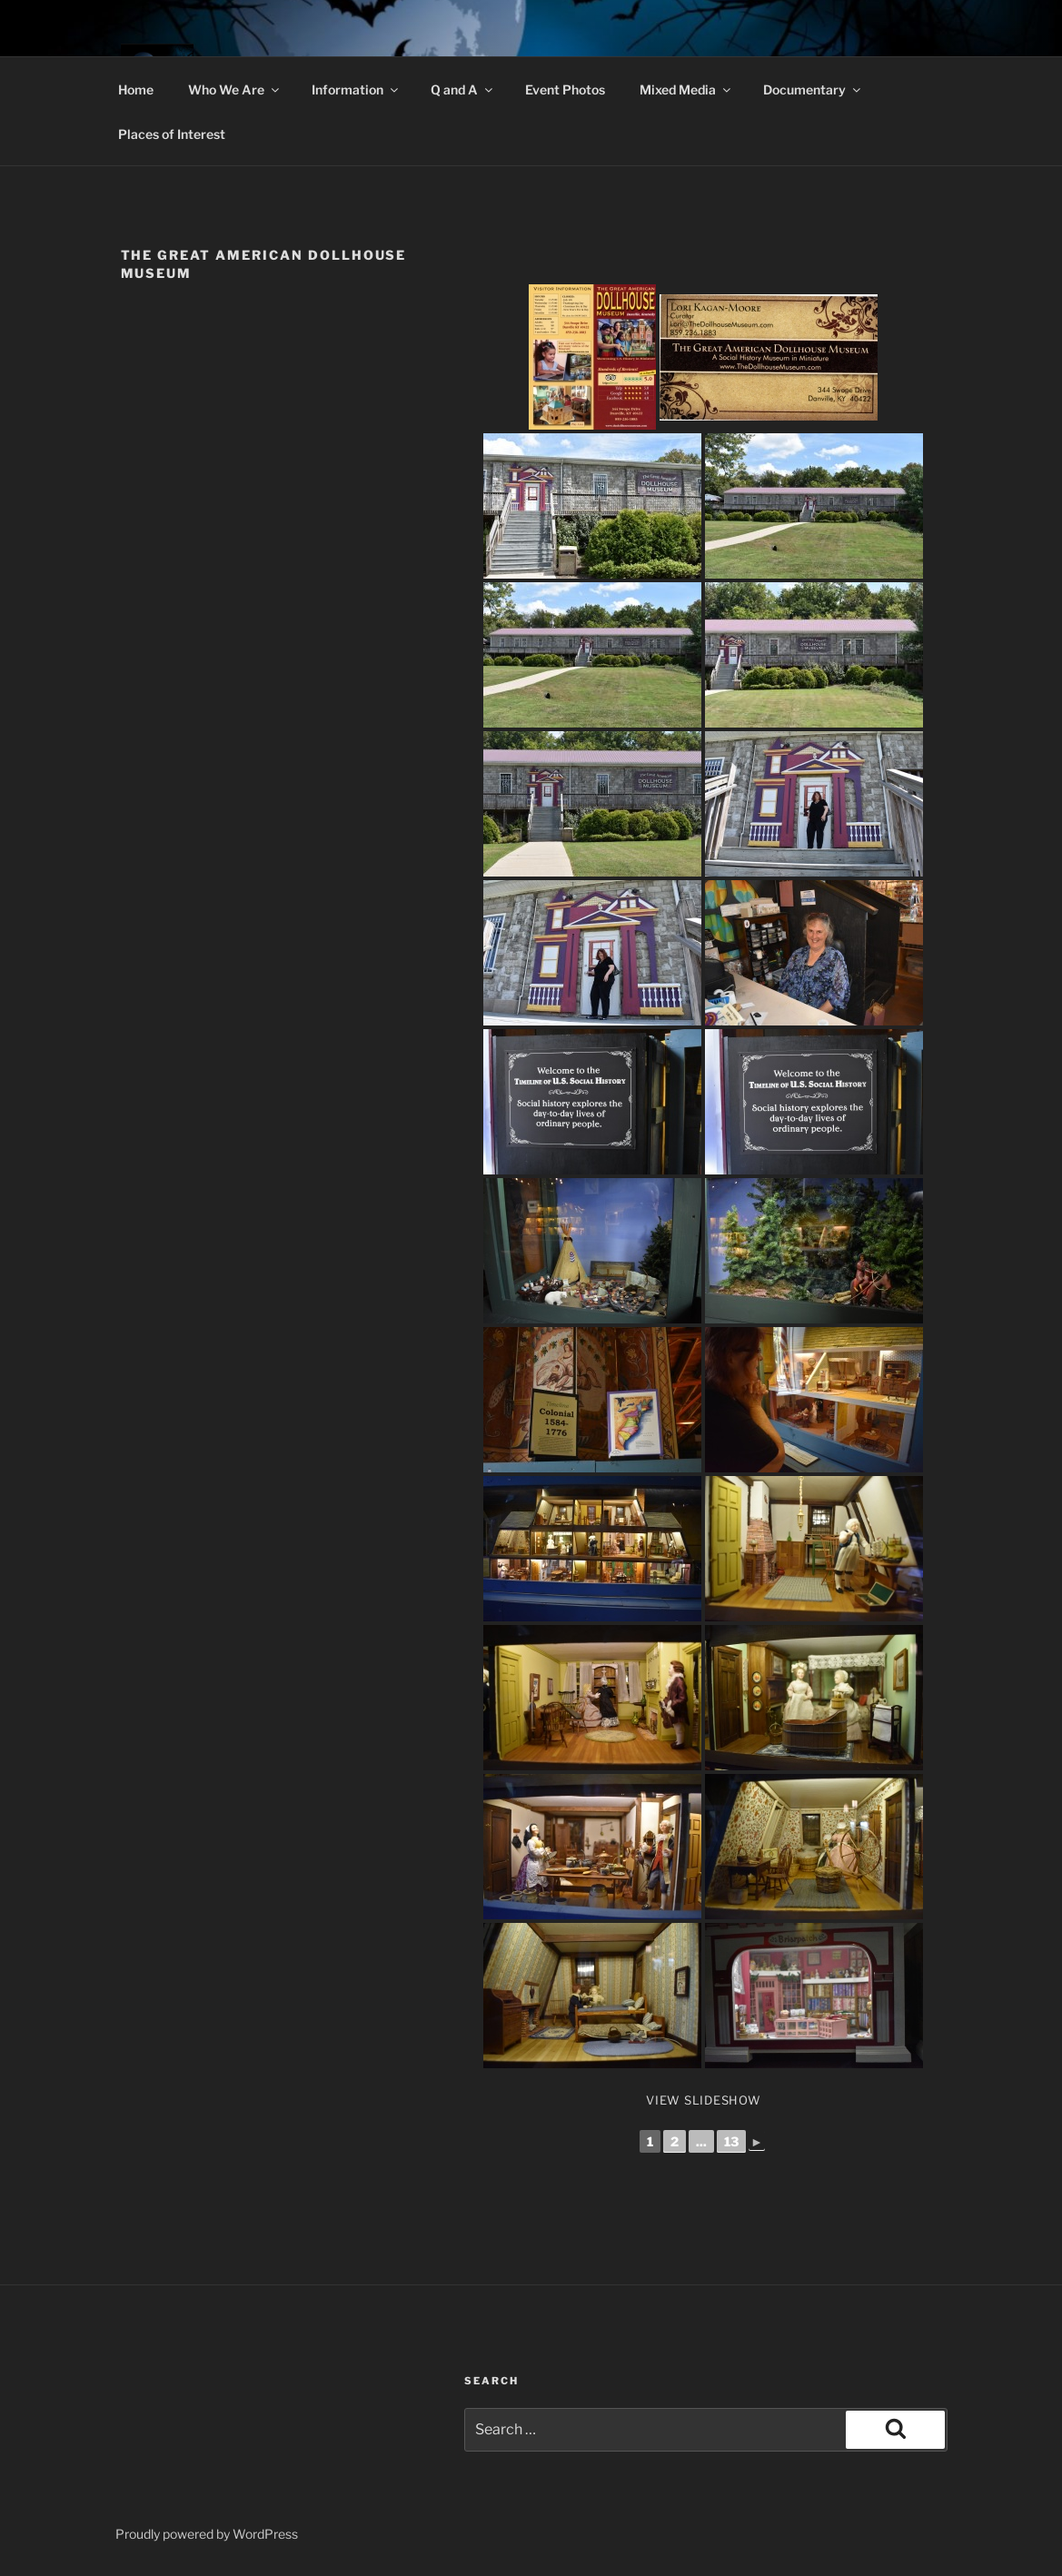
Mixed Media (686, 89)
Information (356, 89)
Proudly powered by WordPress (206, 2533)
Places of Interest (171, 134)
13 (731, 2141)
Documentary (813, 89)
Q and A (463, 89)
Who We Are (235, 89)
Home (136, 89)
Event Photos (565, 89)
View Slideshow (703, 2100)
